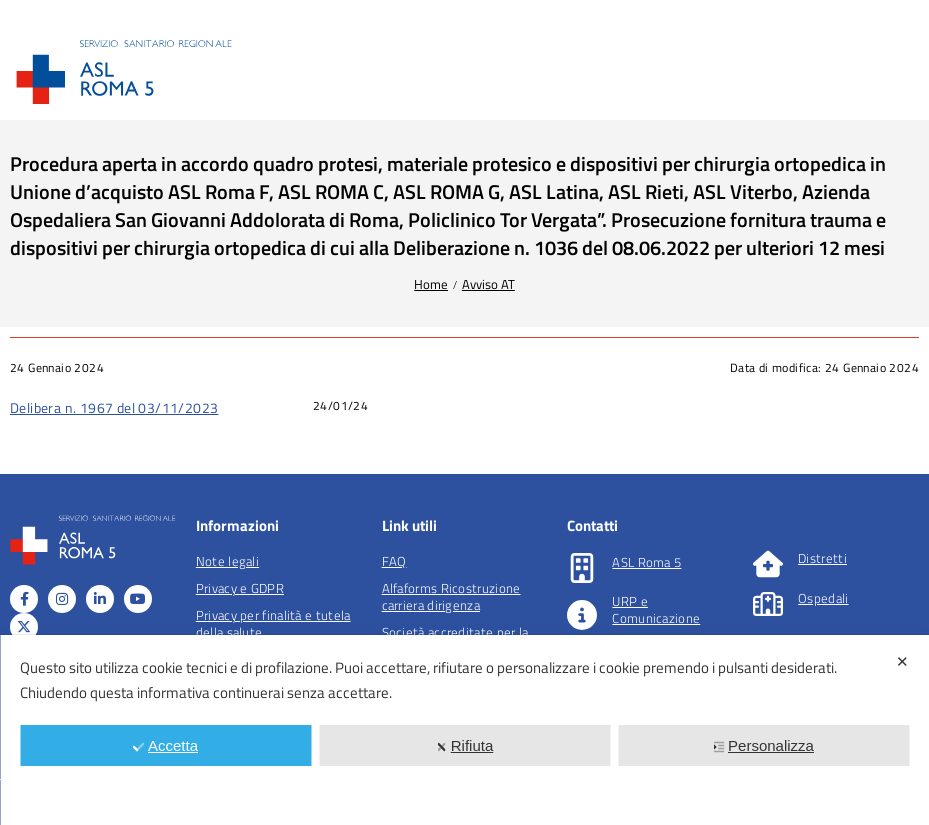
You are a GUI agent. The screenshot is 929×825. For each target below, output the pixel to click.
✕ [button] (902, 661)
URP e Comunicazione (656, 609)
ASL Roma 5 (646, 562)
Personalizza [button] (763, 745)
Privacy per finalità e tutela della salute (273, 623)
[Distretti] (768, 564)
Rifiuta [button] (465, 745)
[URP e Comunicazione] (582, 615)
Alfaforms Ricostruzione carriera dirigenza (451, 596)
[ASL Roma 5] (582, 568)
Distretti (822, 558)
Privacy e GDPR (240, 588)
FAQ (394, 561)
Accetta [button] (165, 745)
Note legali (227, 561)
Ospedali (823, 598)
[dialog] (464, 730)
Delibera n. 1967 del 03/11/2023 (114, 407)
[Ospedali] (768, 604)
